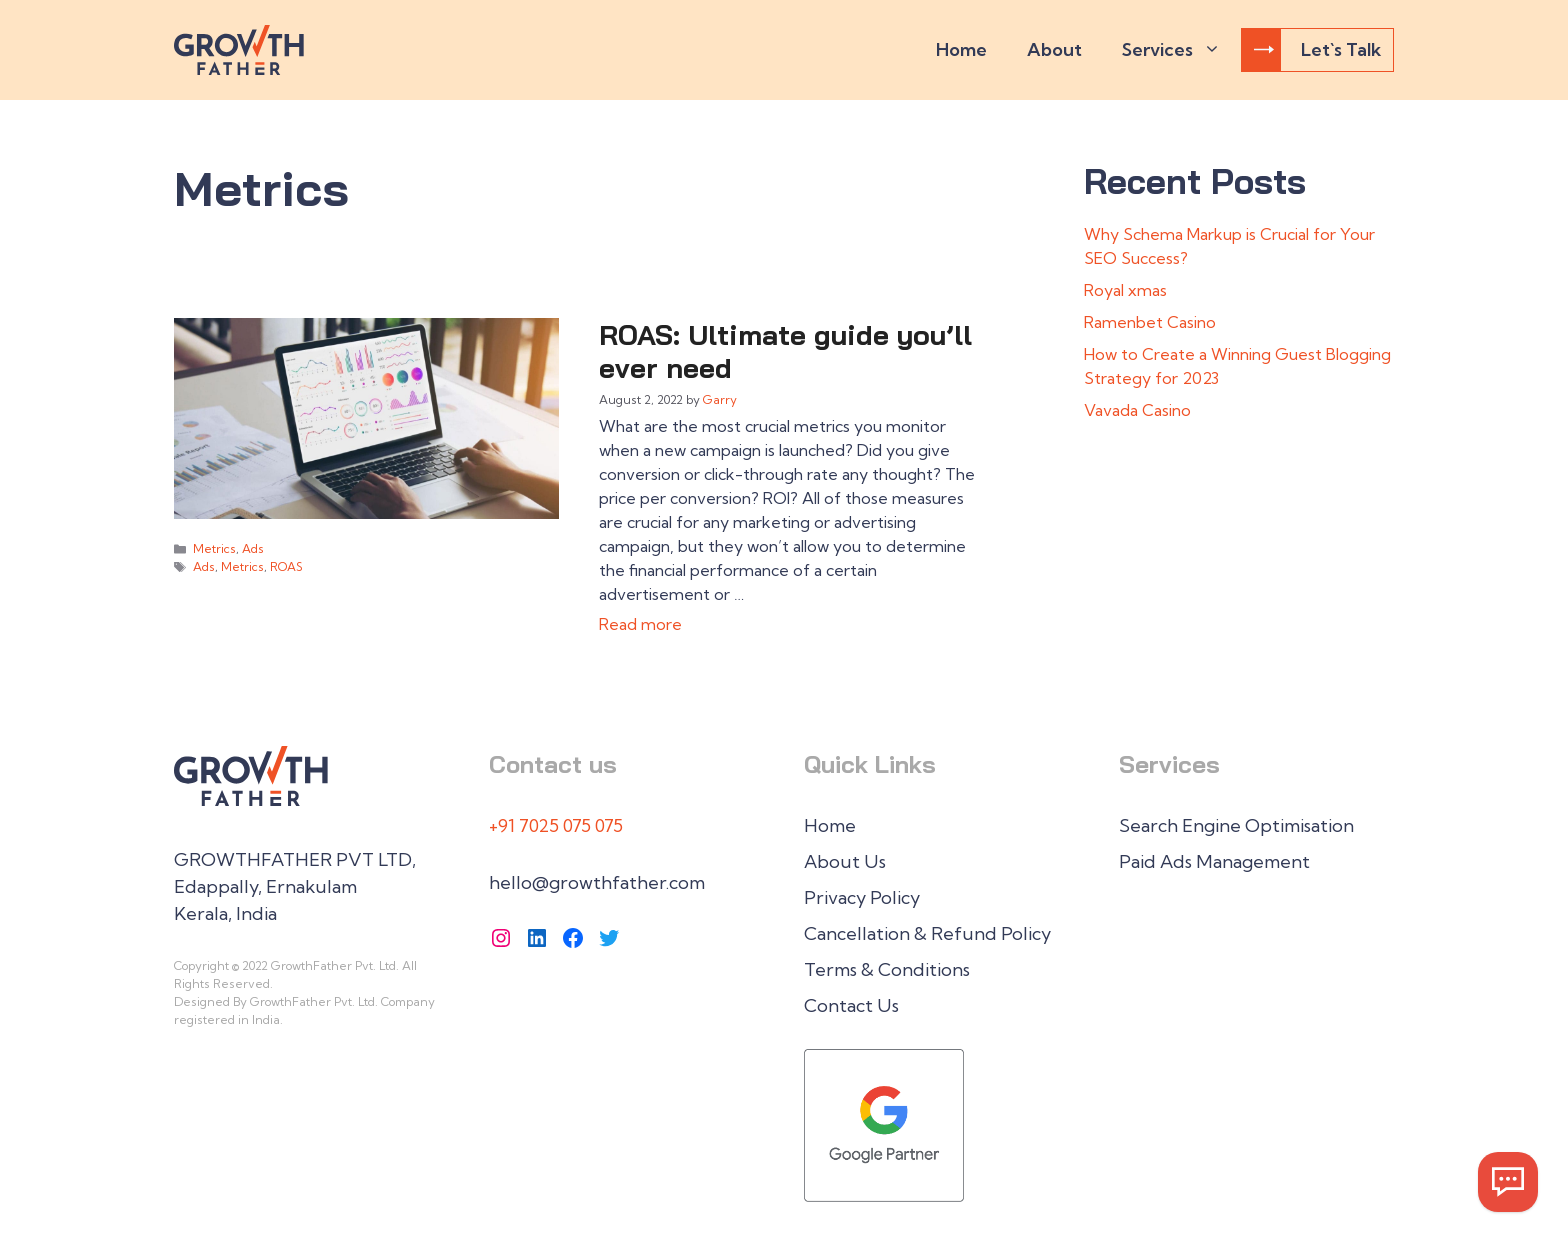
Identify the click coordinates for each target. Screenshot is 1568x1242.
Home (961, 49)
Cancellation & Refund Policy (927, 933)
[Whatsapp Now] (1508, 1182)
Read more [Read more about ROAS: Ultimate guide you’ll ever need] (640, 624)
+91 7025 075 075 (556, 825)
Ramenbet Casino (1150, 322)
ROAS (286, 566)
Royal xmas (1125, 290)
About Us (845, 861)
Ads (253, 548)
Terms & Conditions (887, 969)
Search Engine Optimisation (1236, 825)
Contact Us (851, 1005)
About (1054, 49)
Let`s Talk (1317, 49)
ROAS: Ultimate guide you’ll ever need (785, 351)
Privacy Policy (862, 897)
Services (1181, 50)
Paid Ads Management (1214, 861)
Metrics (214, 548)
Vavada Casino (1137, 410)
